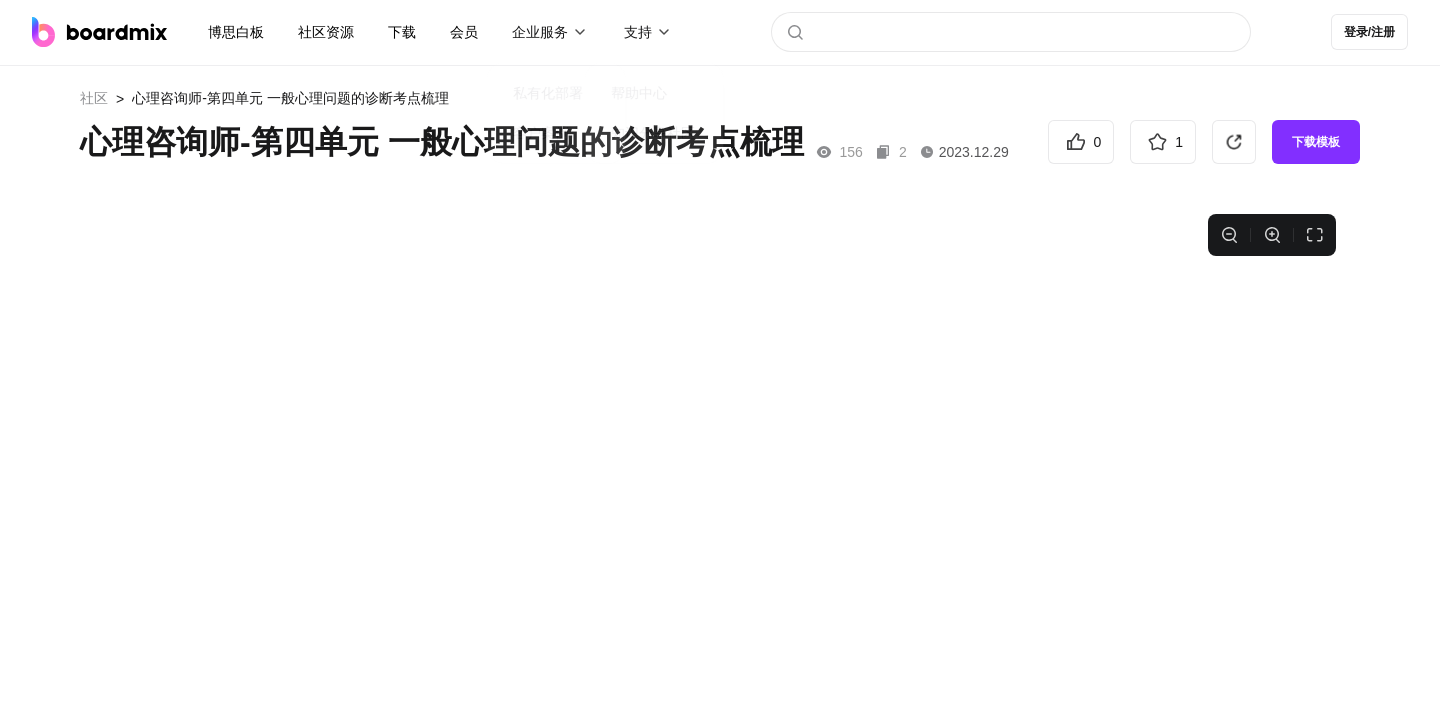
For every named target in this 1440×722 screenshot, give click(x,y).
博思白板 (236, 32)
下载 (402, 32)
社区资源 (326, 32)
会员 (464, 32)
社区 (94, 98)
